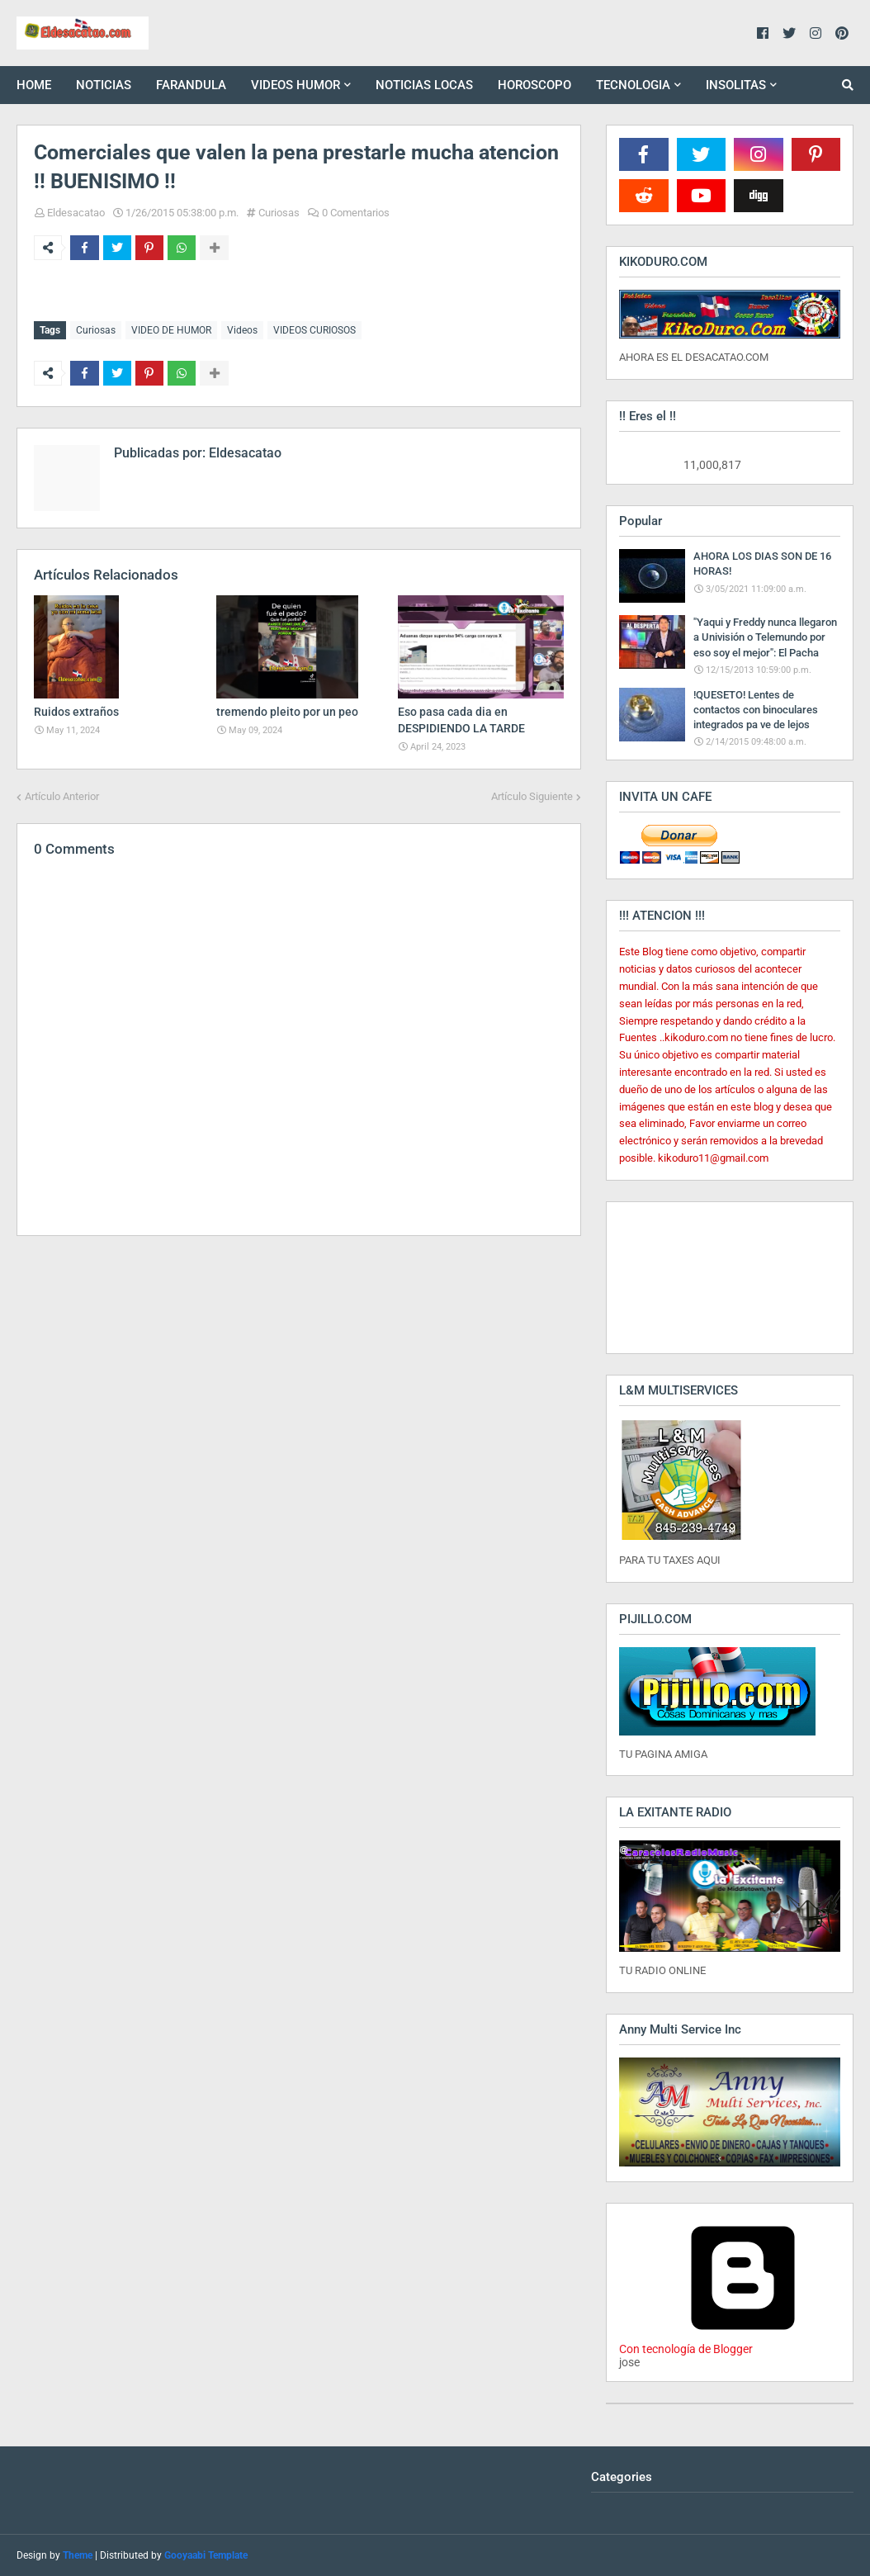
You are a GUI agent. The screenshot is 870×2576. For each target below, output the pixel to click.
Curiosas (279, 212)
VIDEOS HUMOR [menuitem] (295, 85)
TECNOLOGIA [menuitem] (633, 85)
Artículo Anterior (62, 794)
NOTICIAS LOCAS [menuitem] (424, 85)
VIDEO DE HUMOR (171, 330)
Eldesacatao (76, 212)
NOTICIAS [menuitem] (103, 85)
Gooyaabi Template (206, 2555)
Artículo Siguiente (532, 794)
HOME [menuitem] (34, 85)
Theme (77, 2555)
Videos (242, 330)
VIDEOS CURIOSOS (314, 330)
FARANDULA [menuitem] (191, 85)
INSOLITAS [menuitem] (736, 85)
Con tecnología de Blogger (743, 2342)
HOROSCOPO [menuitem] (534, 85)
